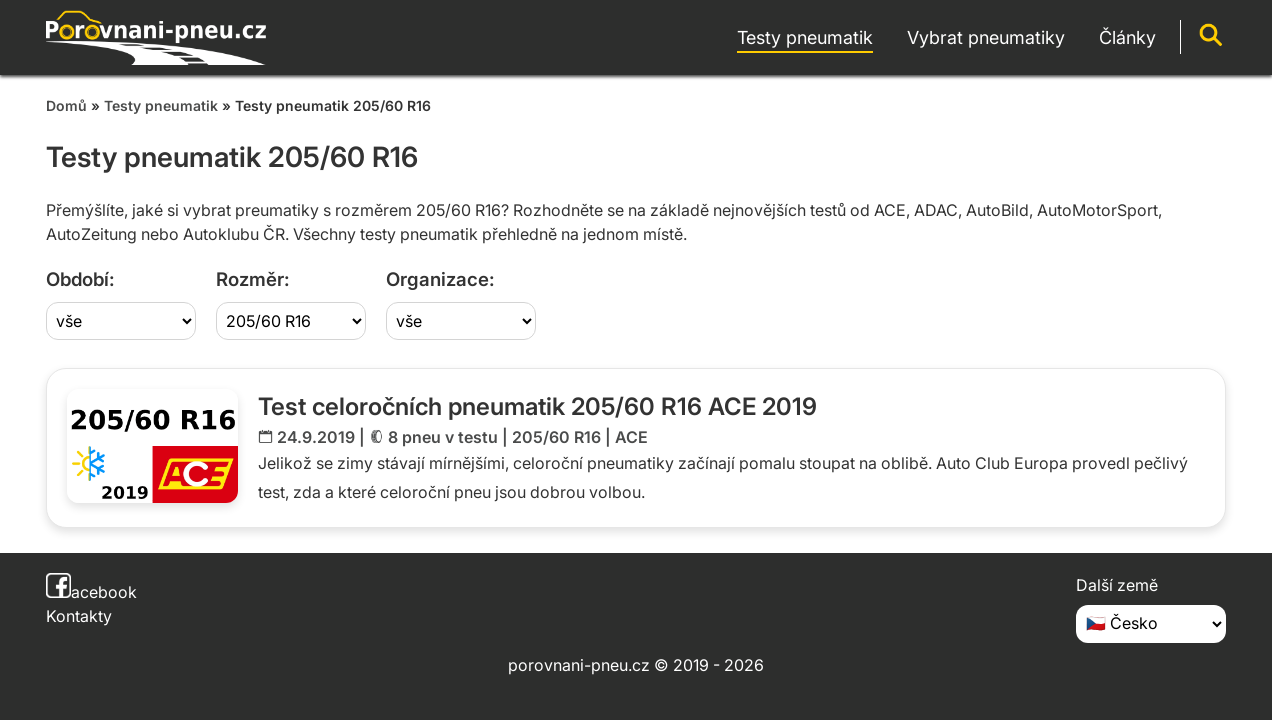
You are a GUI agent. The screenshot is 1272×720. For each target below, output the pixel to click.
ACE (631, 437)
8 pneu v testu (443, 437)
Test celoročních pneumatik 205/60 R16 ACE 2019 (537, 406)
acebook (91, 592)
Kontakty (79, 616)
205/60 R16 (556, 437)
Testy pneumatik (161, 105)
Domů (66, 105)
